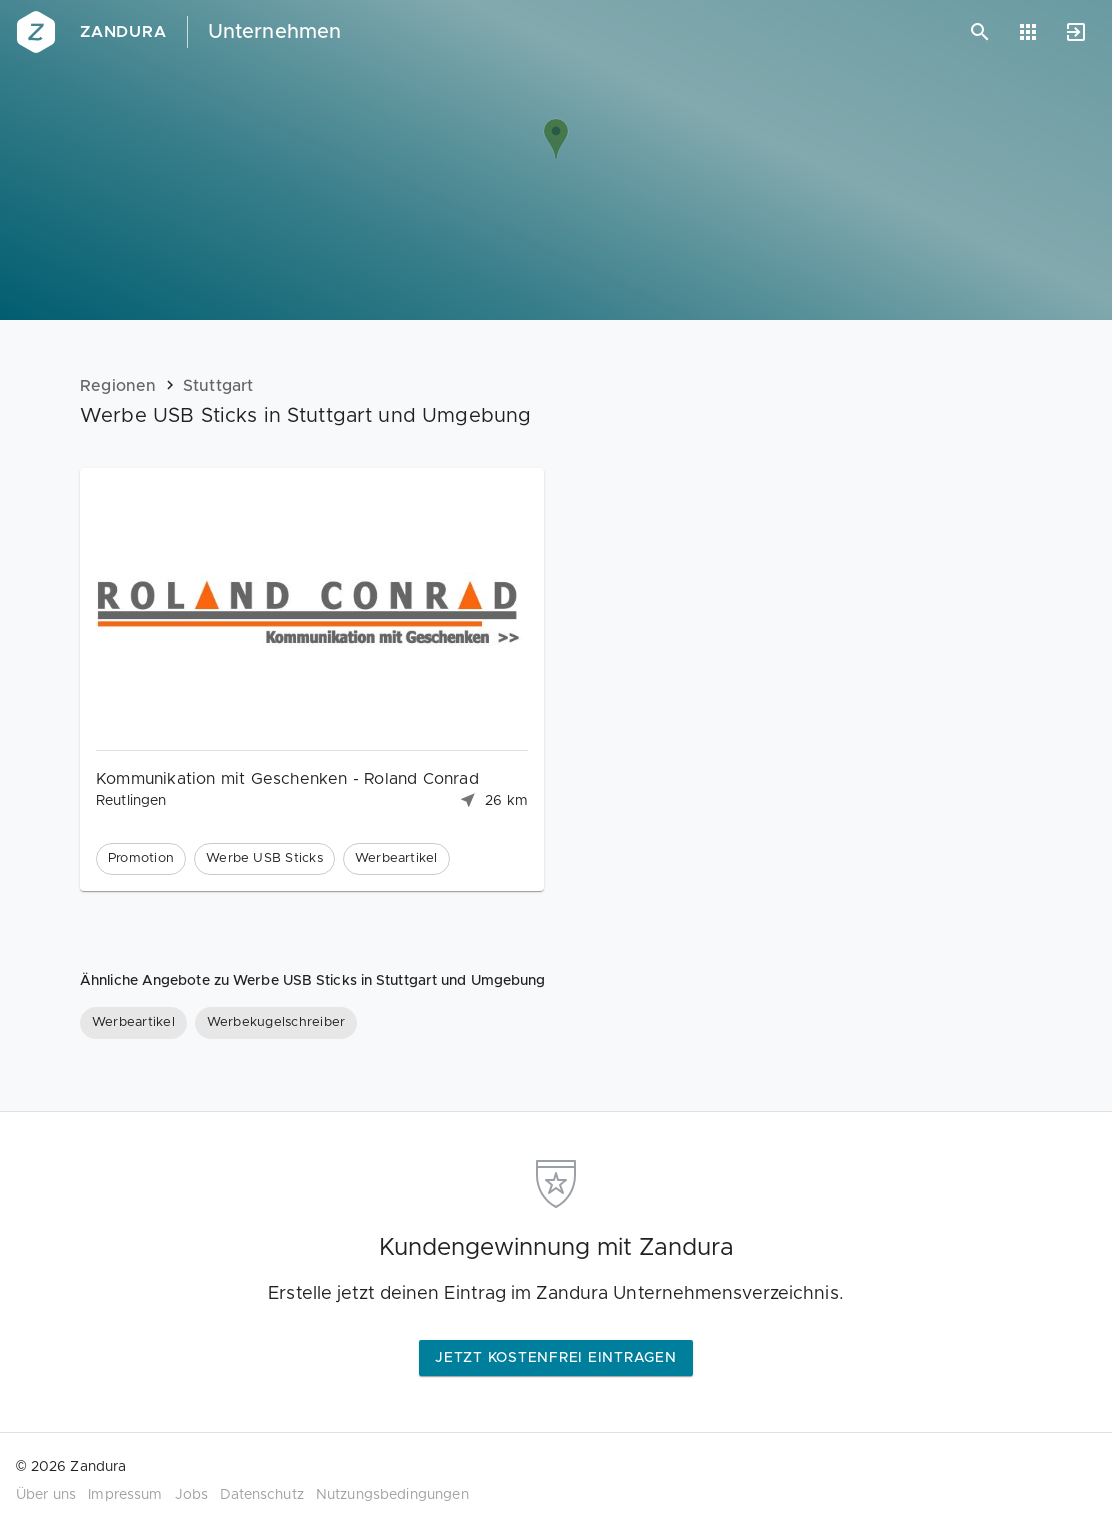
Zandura (123, 32)
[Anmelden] (1076, 32)
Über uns (46, 1495)
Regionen (118, 386)
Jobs (192, 1495)
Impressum (125, 1495)
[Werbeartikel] (133, 1023)
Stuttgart (218, 386)
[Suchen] (980, 32)
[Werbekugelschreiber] (276, 1023)
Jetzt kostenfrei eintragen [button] (556, 1358)
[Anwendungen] (1028, 32)
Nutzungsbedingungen (392, 1495)
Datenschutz (262, 1495)
